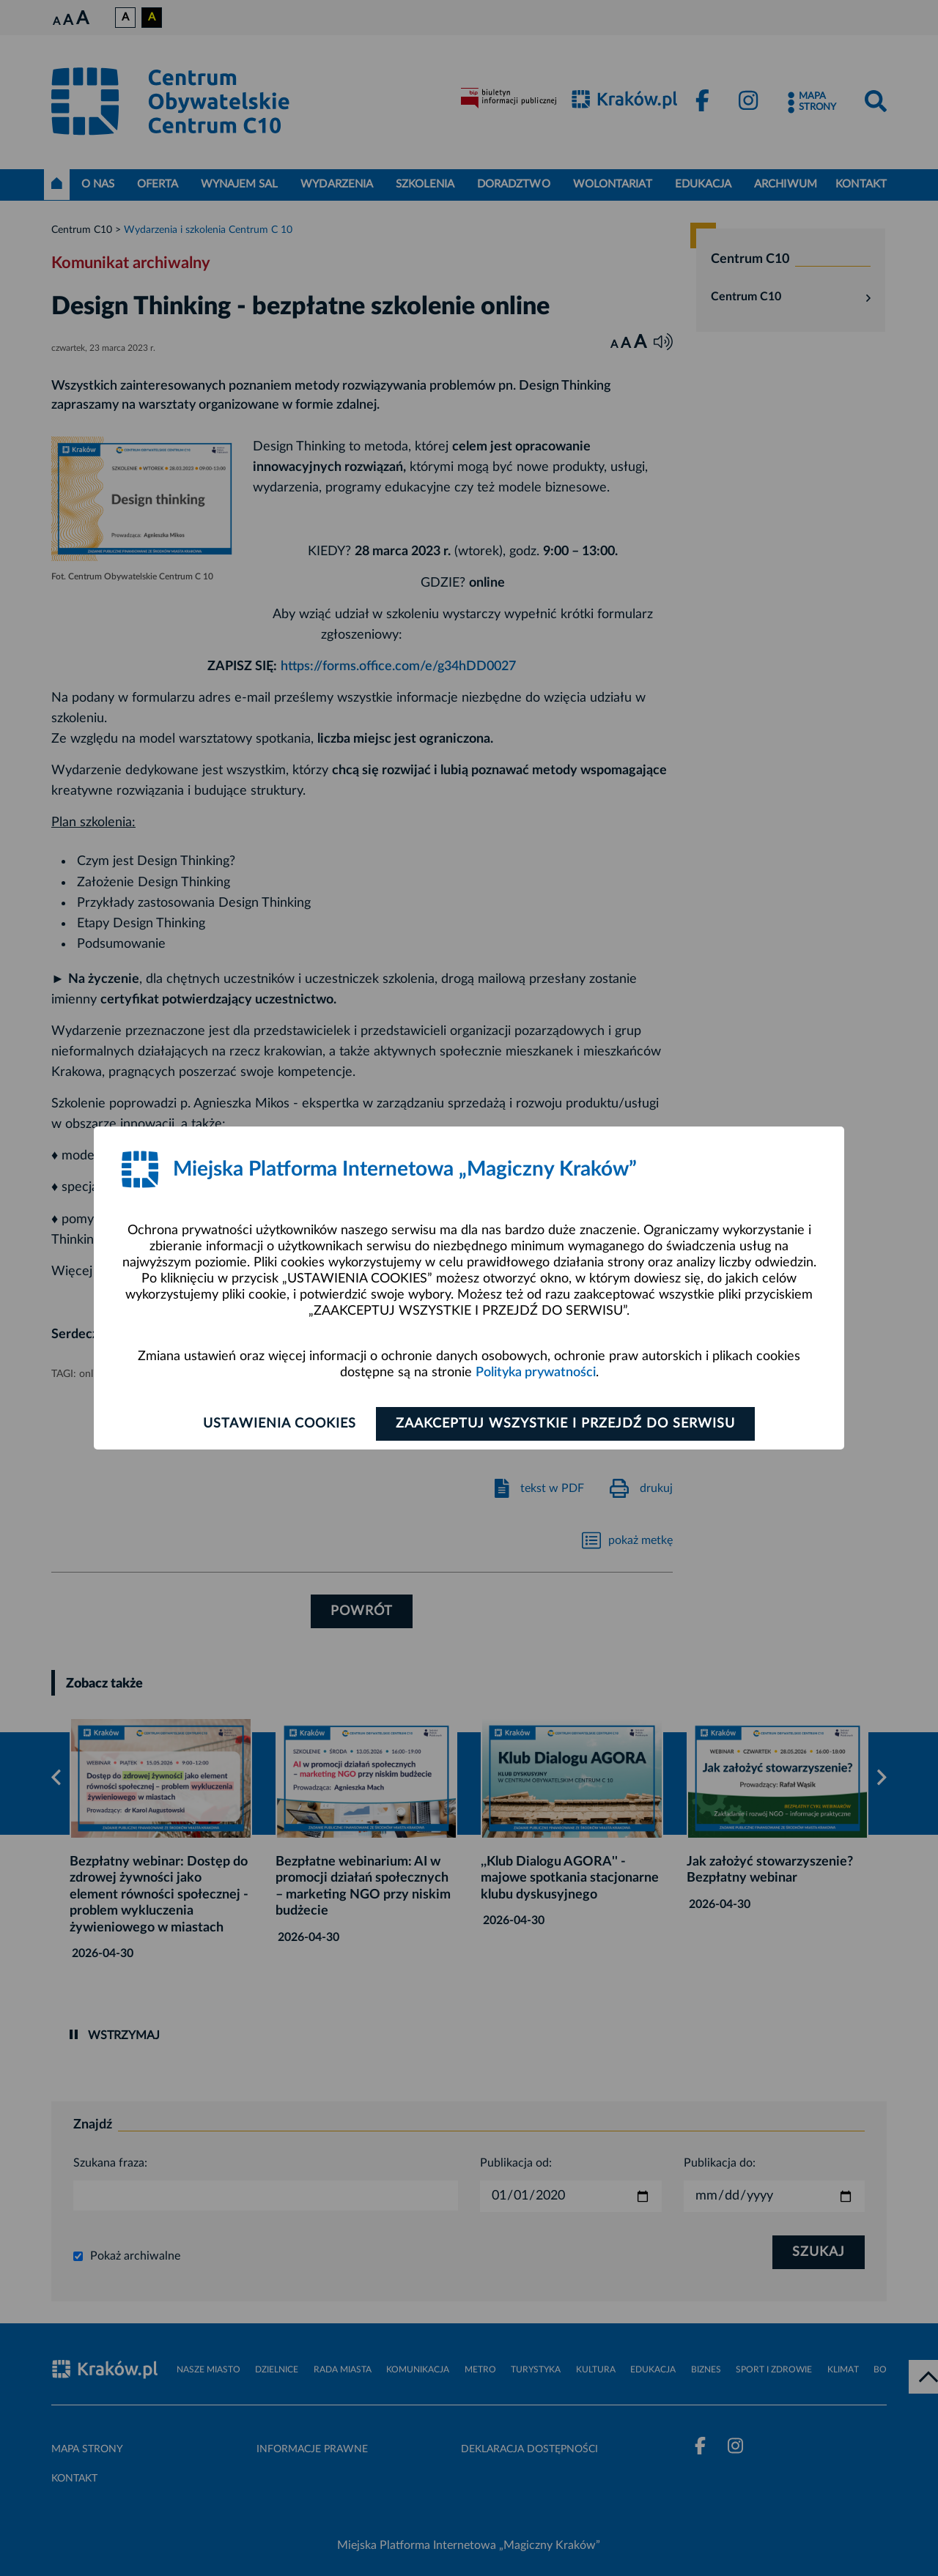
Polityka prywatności (536, 1372)
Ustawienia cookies (279, 1423)
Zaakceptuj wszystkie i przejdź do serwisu (565, 1423)
